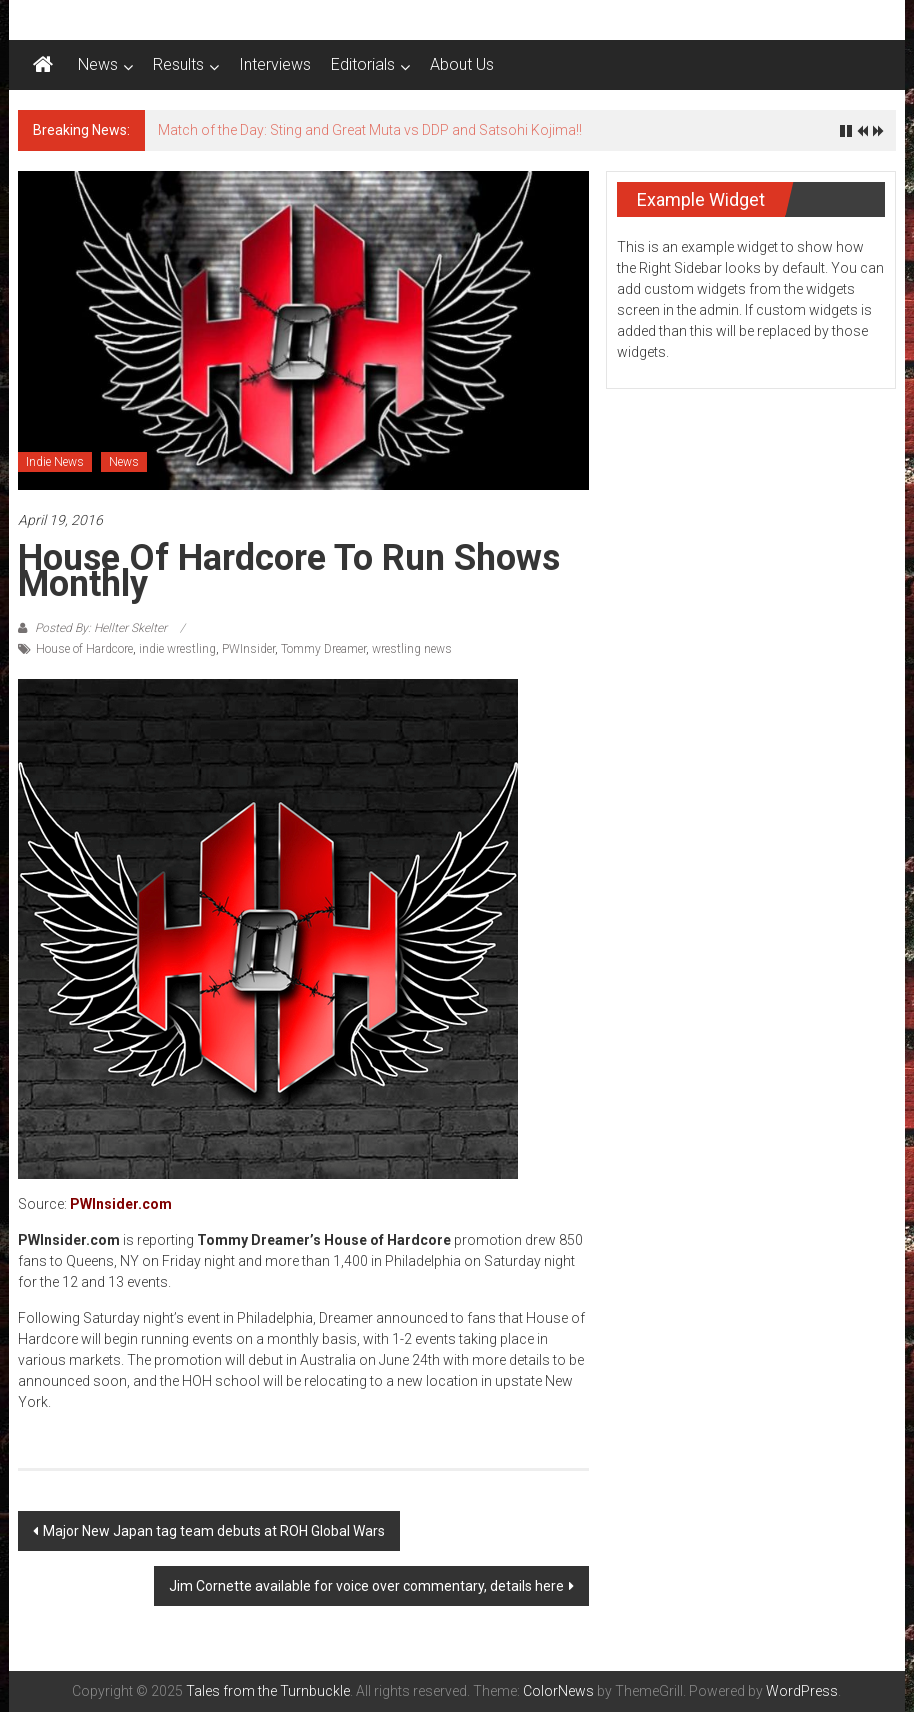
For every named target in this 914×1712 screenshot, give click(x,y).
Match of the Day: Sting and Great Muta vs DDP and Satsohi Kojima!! (370, 130)
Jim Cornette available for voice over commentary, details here (366, 1586)
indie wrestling (177, 649)
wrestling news (412, 649)
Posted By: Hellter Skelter (101, 628)
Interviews (275, 64)
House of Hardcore (84, 649)
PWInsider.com (121, 1204)
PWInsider (248, 649)
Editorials (363, 64)
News (98, 64)
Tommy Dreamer (323, 649)
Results (178, 64)
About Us (462, 64)
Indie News (55, 462)
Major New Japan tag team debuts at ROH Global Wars (214, 1531)
